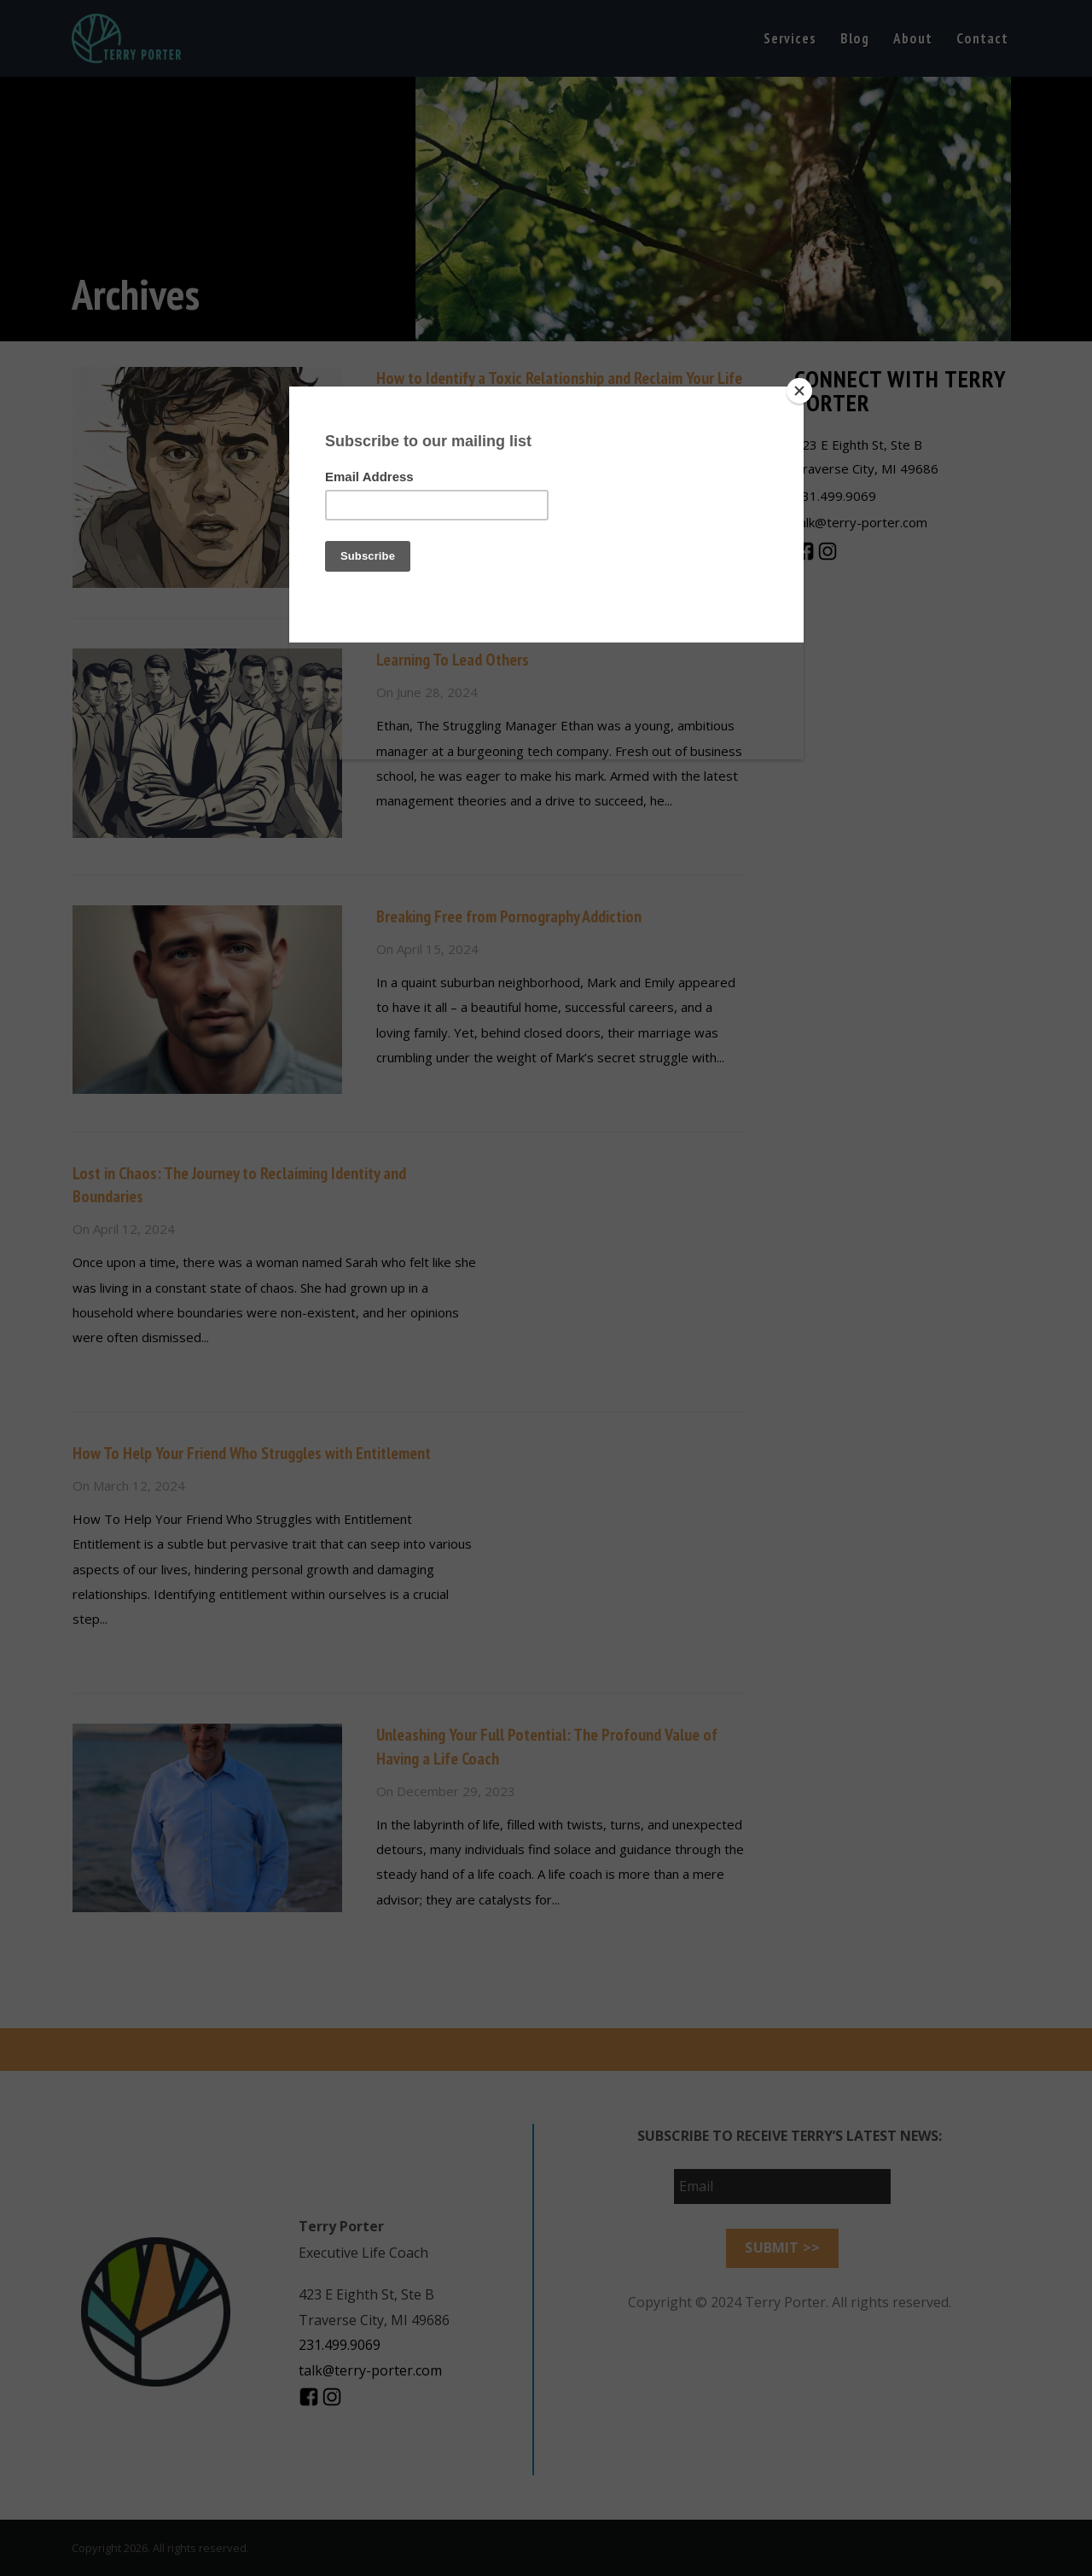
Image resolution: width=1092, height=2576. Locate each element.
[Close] (799, 391)
